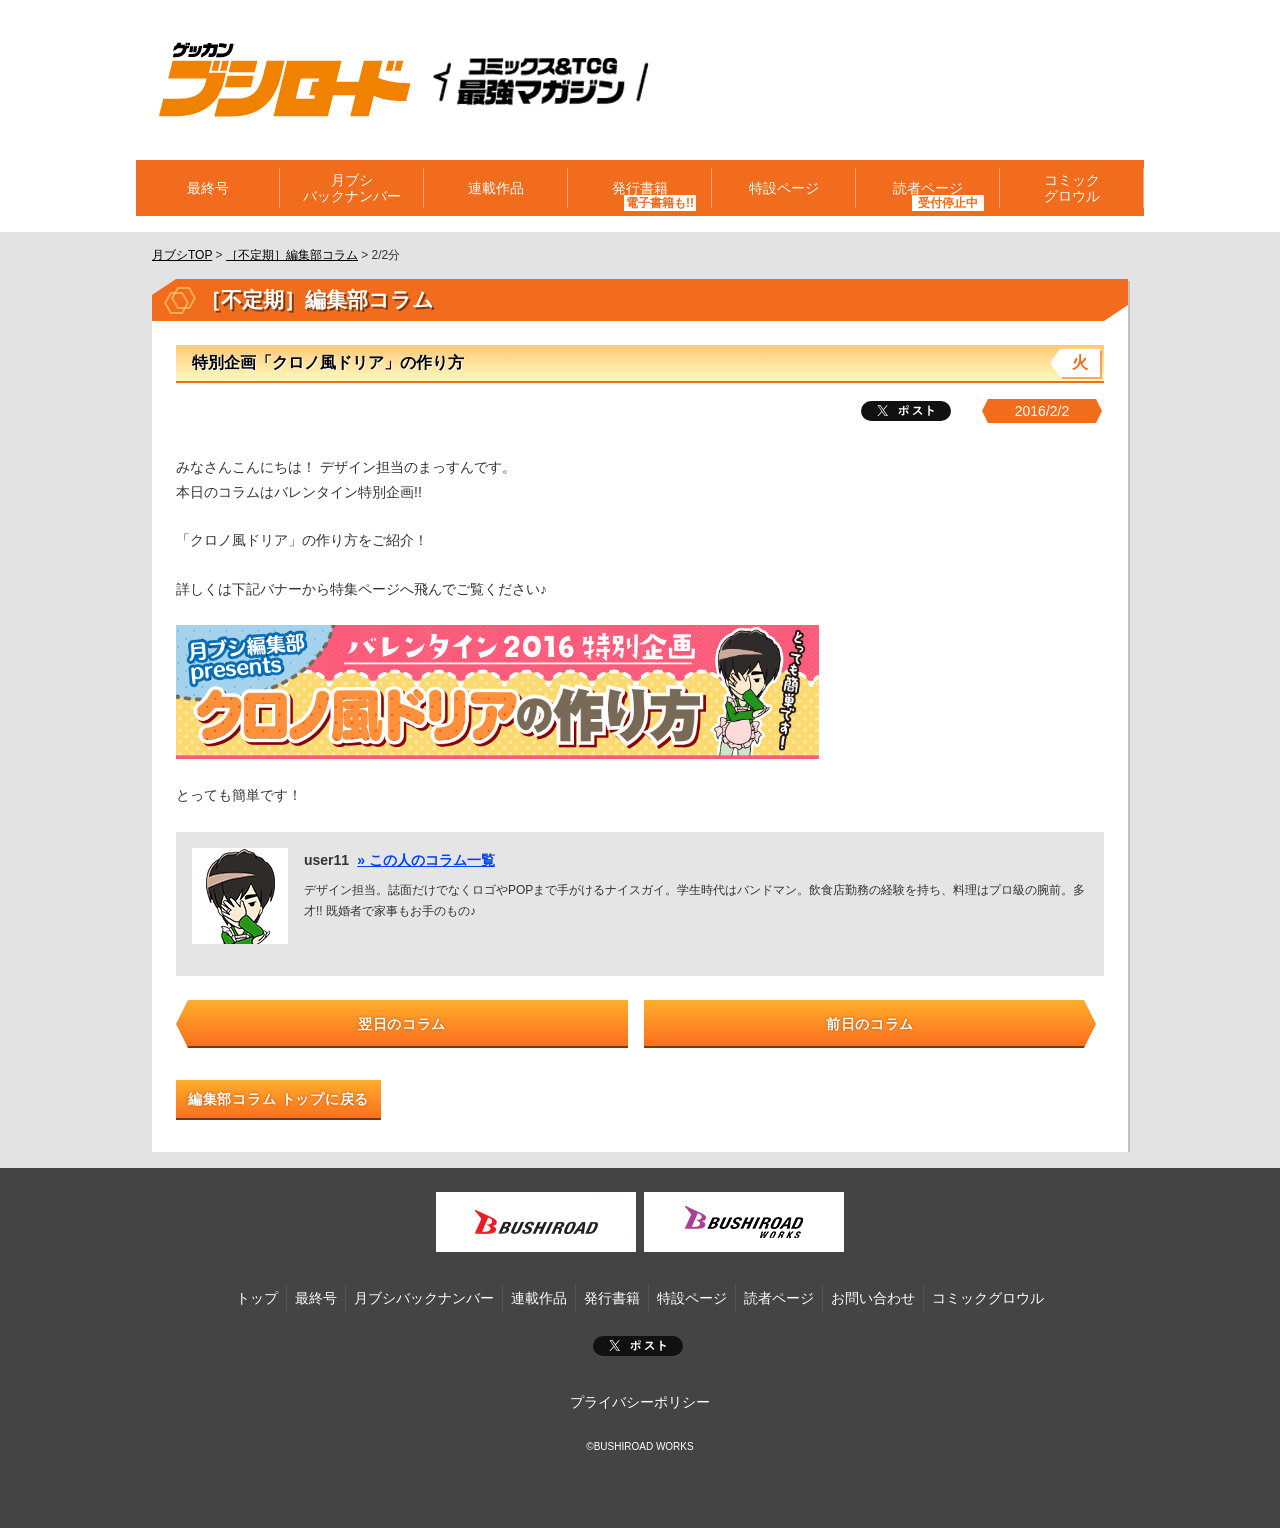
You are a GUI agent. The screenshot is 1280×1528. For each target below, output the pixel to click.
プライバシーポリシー (640, 1402)
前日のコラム (870, 1024)
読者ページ (928, 188)
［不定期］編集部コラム (292, 255)
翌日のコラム (402, 1024)
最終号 (208, 188)
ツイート (906, 411)
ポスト (638, 1346)
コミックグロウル (1072, 188)
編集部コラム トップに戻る (278, 1099)
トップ (257, 1298)
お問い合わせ (873, 1298)
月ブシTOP (182, 255)
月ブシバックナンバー (352, 188)
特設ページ (784, 188)
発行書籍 (640, 188)
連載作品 (496, 188)
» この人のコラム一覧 (426, 860)
